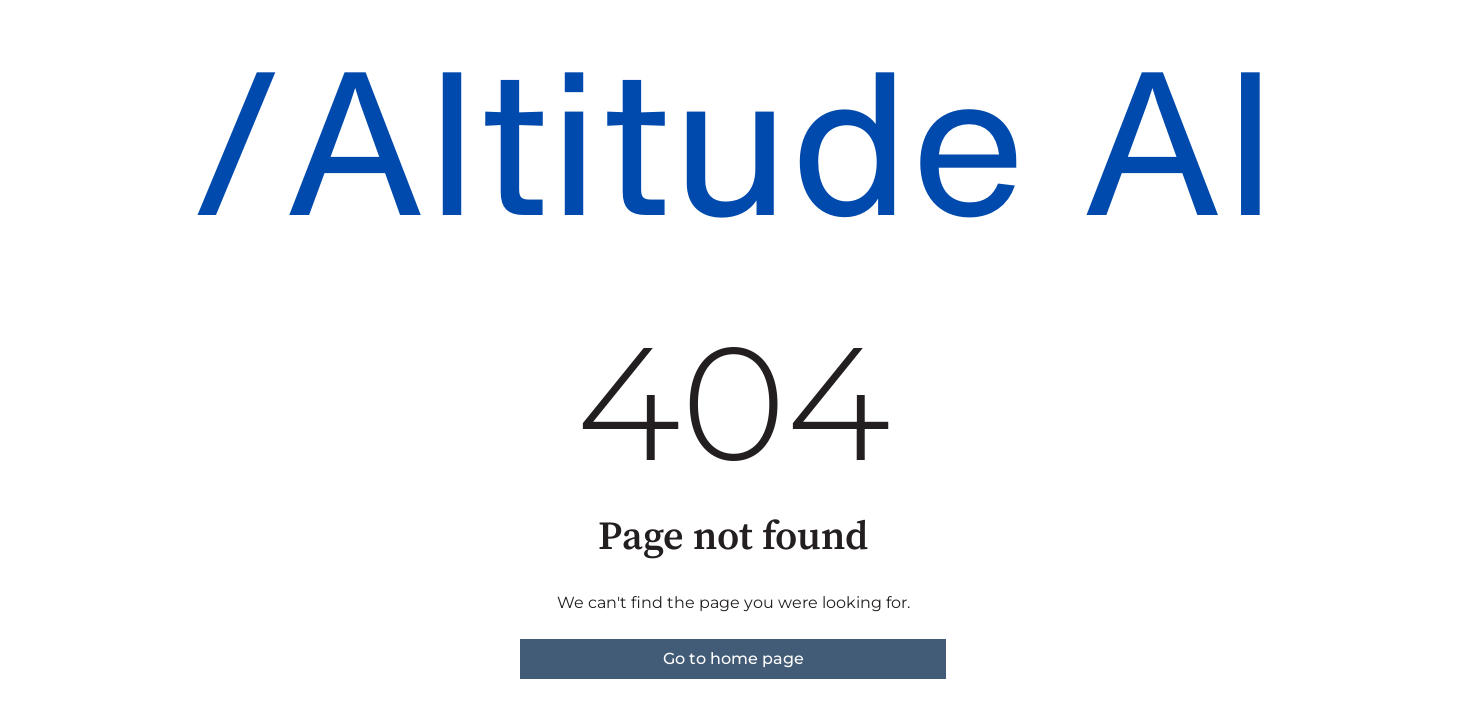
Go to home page (733, 658)
